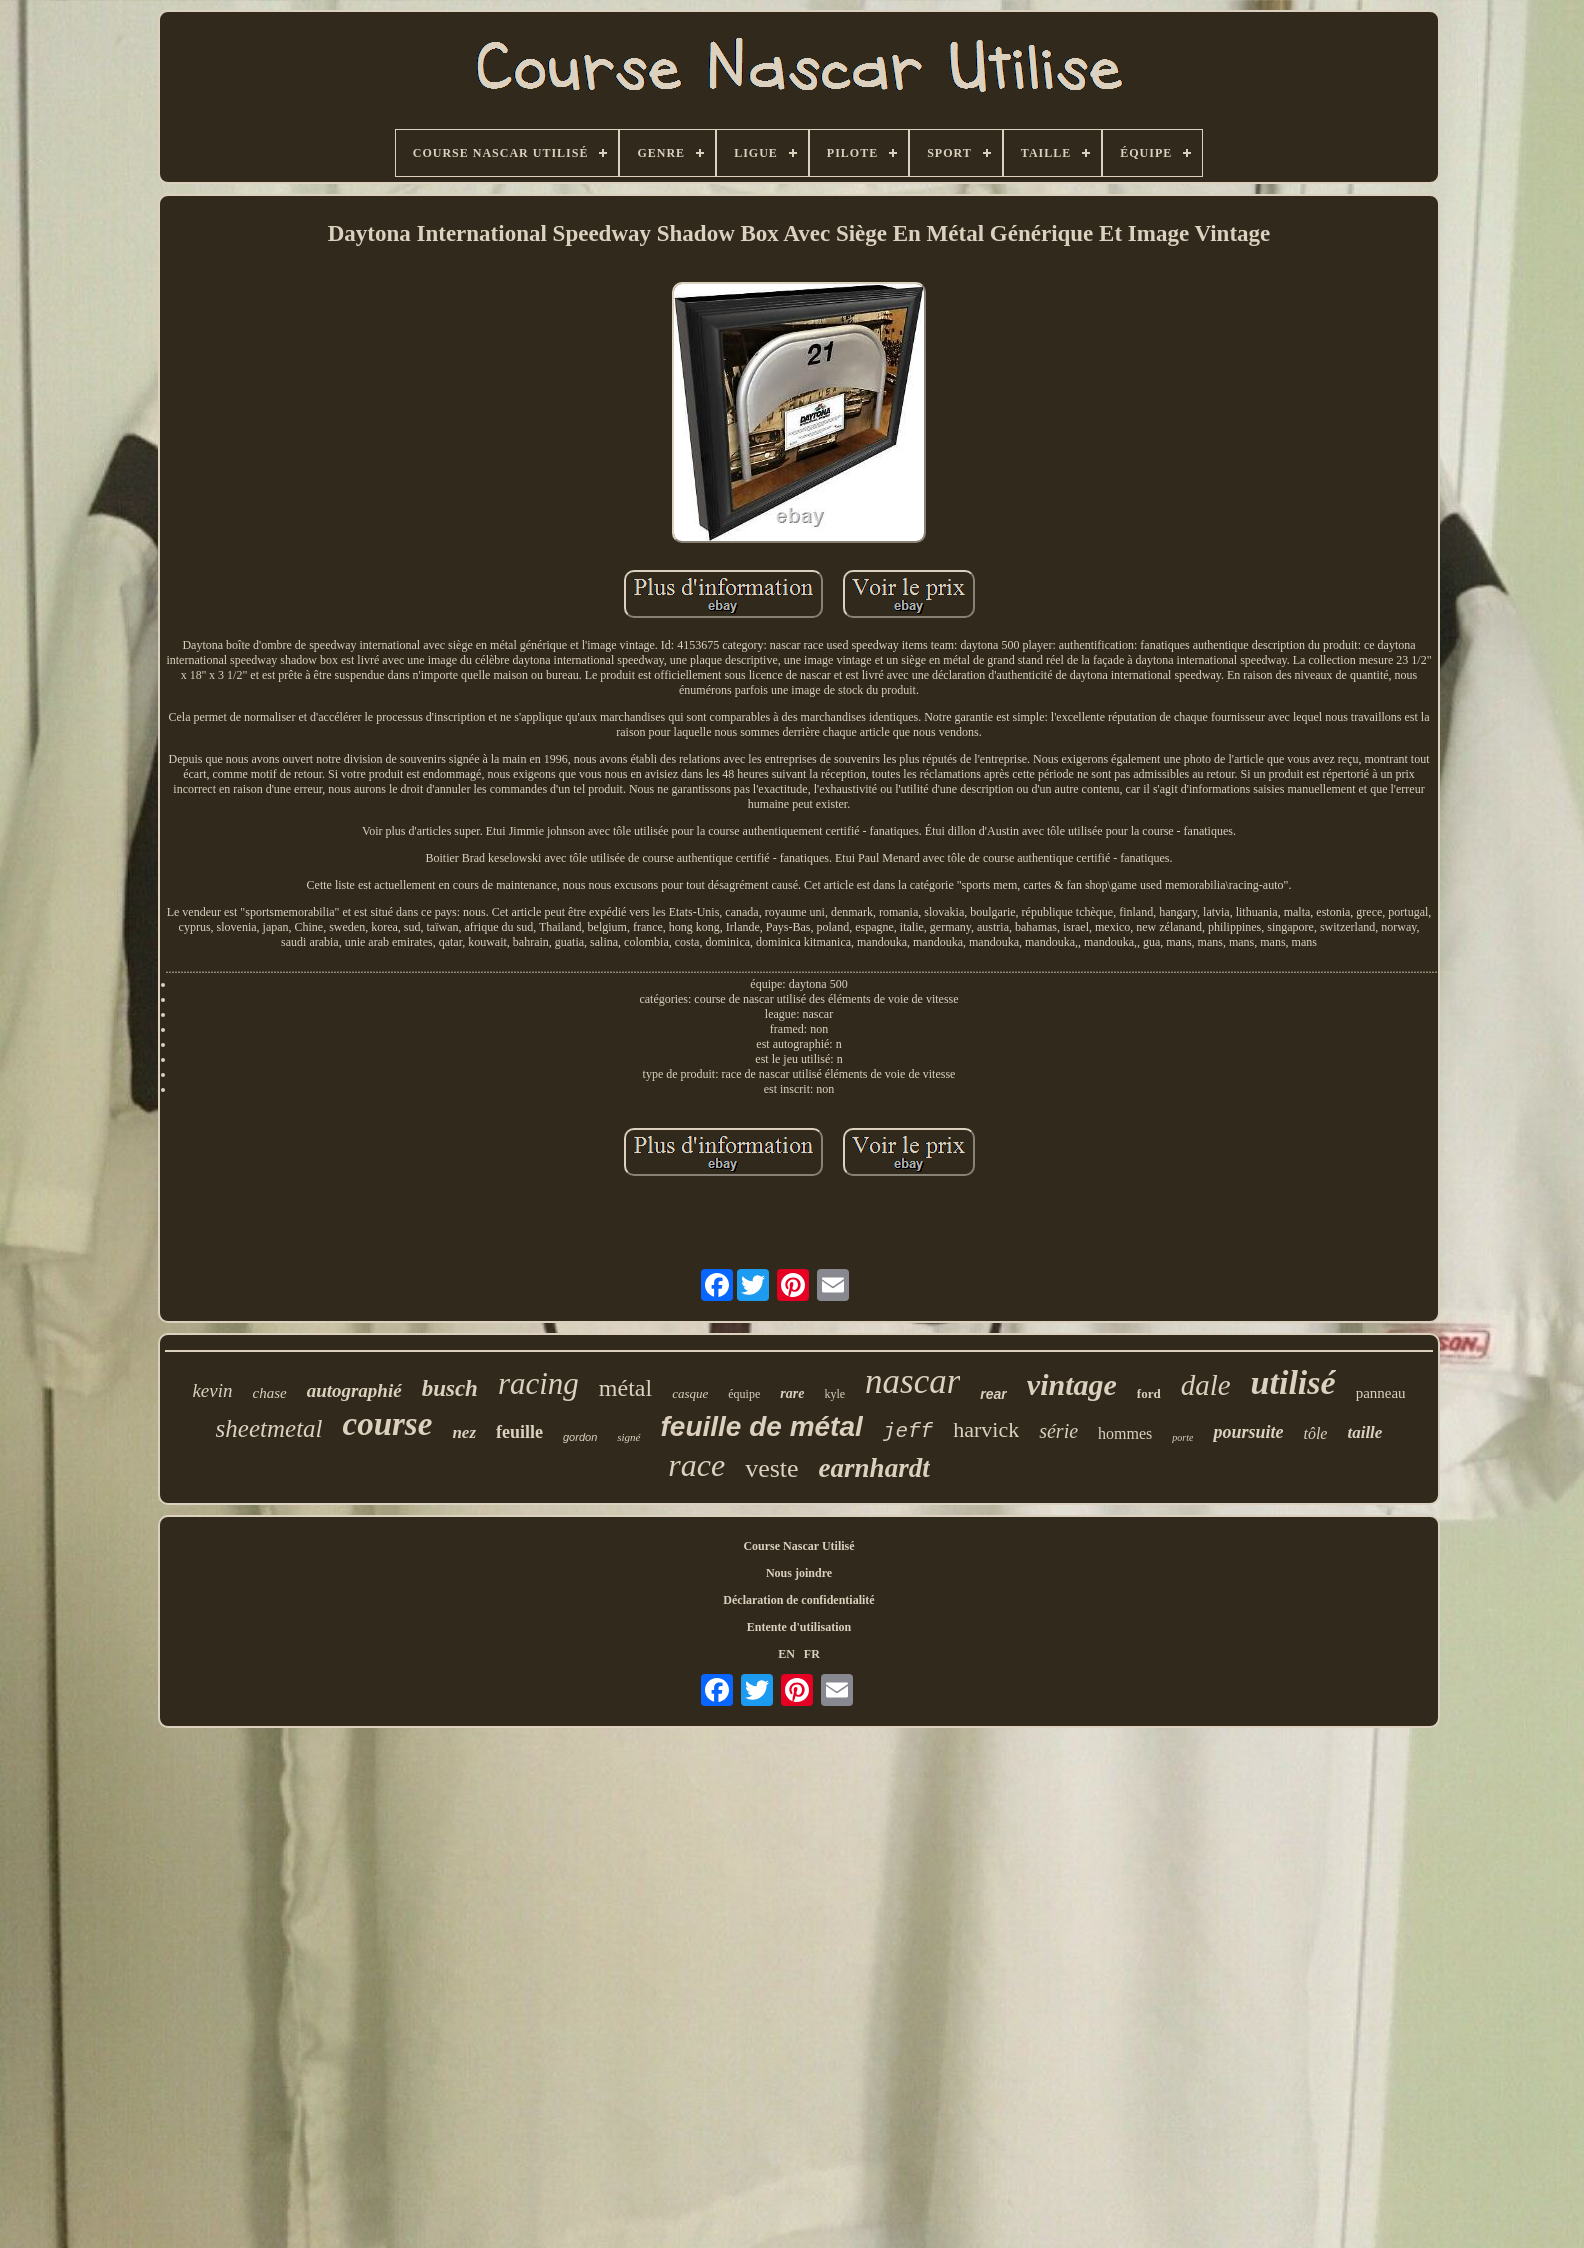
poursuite (1248, 1432)
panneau (1381, 1393)
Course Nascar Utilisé (798, 1546)
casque (690, 1393)
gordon (580, 1437)
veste (771, 1468)
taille (1364, 1432)
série (1058, 1431)
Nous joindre (799, 1573)
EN (786, 1654)
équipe (744, 1394)
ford (1149, 1393)
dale (1206, 1385)
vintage (1072, 1384)
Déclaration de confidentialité (798, 1600)
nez (464, 1432)
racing (538, 1383)
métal (625, 1388)
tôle (1315, 1433)
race (696, 1465)
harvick (986, 1429)
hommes (1125, 1433)
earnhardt (874, 1468)
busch (450, 1388)
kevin (212, 1390)
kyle (834, 1394)
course (388, 1424)
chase (269, 1393)
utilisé (1293, 1382)
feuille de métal (762, 1426)
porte (1182, 1437)
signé (628, 1437)
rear (993, 1394)
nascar (912, 1381)
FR (812, 1654)
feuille (519, 1432)
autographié (354, 1390)
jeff (908, 1431)
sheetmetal (269, 1428)
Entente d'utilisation (799, 1627)
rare (792, 1393)
